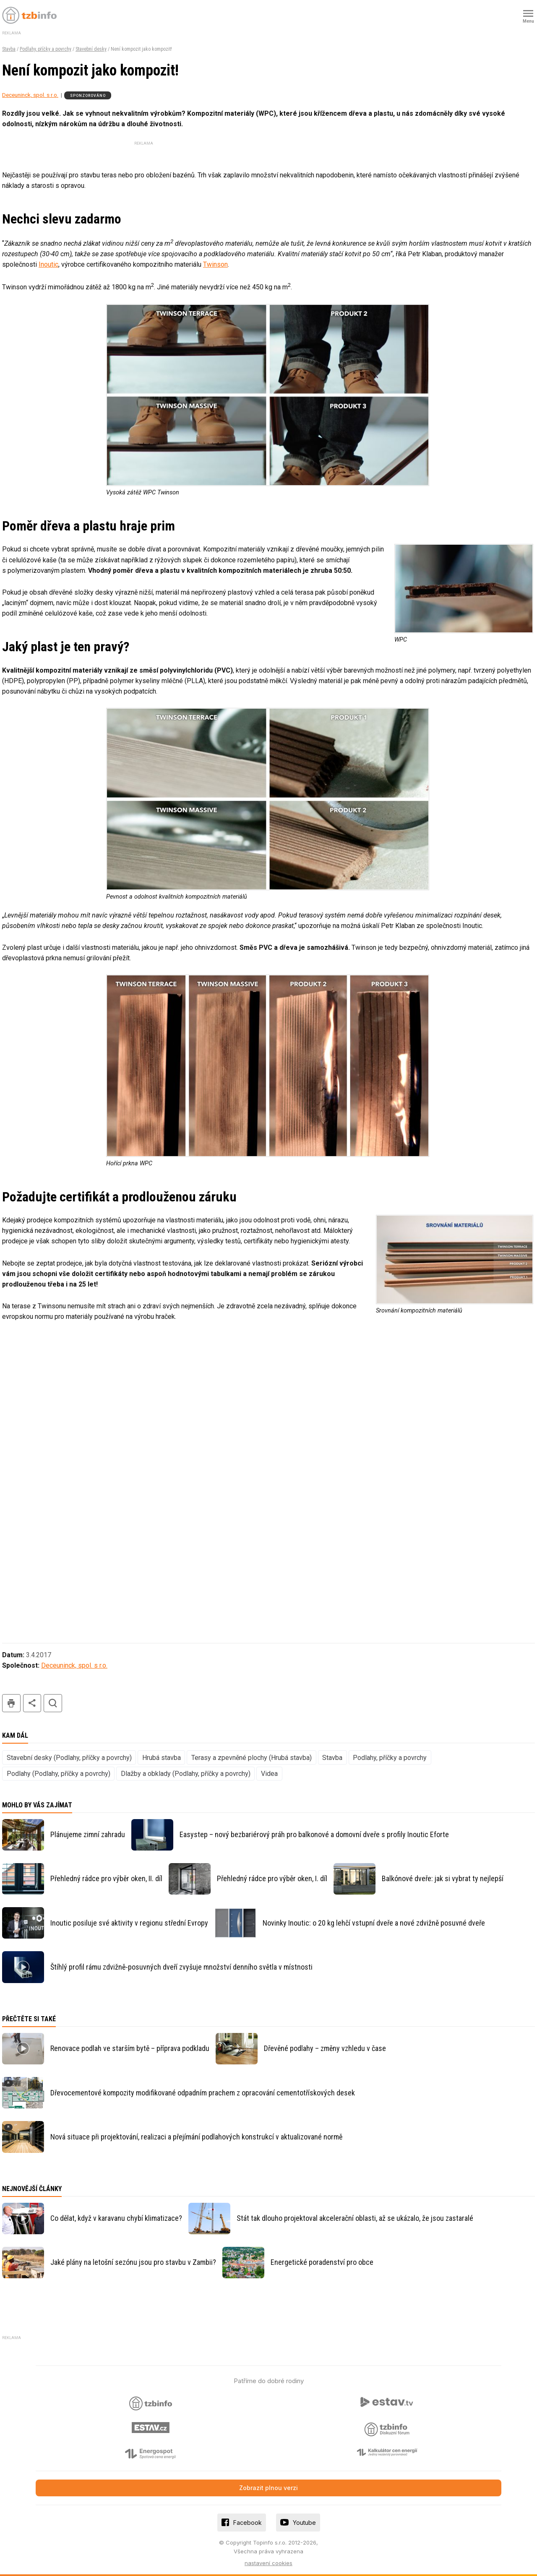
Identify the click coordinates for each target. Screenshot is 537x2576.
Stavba (9, 49)
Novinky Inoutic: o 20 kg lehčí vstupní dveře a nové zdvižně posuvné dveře (374, 1922)
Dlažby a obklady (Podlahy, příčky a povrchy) (185, 1774)
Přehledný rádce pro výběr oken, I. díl (272, 1878)
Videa (269, 1774)
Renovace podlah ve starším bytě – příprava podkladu (129, 2048)
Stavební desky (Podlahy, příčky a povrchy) (69, 1758)
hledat (53, 1703)
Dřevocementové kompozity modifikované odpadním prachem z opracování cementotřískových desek (202, 2092)
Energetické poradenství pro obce (322, 2262)
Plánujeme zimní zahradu (87, 1834)
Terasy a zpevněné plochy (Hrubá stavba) (251, 1758)
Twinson (215, 264)
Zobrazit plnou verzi (268, 2487)
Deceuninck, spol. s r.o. (30, 94)
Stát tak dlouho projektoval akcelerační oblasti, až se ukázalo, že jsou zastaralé (355, 2218)
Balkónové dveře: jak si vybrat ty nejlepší (442, 1878)
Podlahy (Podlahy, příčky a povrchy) (58, 1774)
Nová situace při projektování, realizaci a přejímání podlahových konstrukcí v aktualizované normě (196, 2136)
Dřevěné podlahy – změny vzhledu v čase (325, 2048)
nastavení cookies (268, 2563)
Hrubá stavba (161, 1758)
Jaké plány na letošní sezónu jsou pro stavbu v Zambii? (133, 2262)
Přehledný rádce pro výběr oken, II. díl (106, 1878)
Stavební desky (91, 49)
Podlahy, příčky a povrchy (45, 49)
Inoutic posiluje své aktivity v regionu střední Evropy (129, 1922)
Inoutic (48, 264)
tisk (11, 1703)
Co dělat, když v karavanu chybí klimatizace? (116, 2218)
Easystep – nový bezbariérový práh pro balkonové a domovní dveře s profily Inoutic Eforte (314, 1834)
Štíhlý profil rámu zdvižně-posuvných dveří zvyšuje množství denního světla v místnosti (181, 1967)
